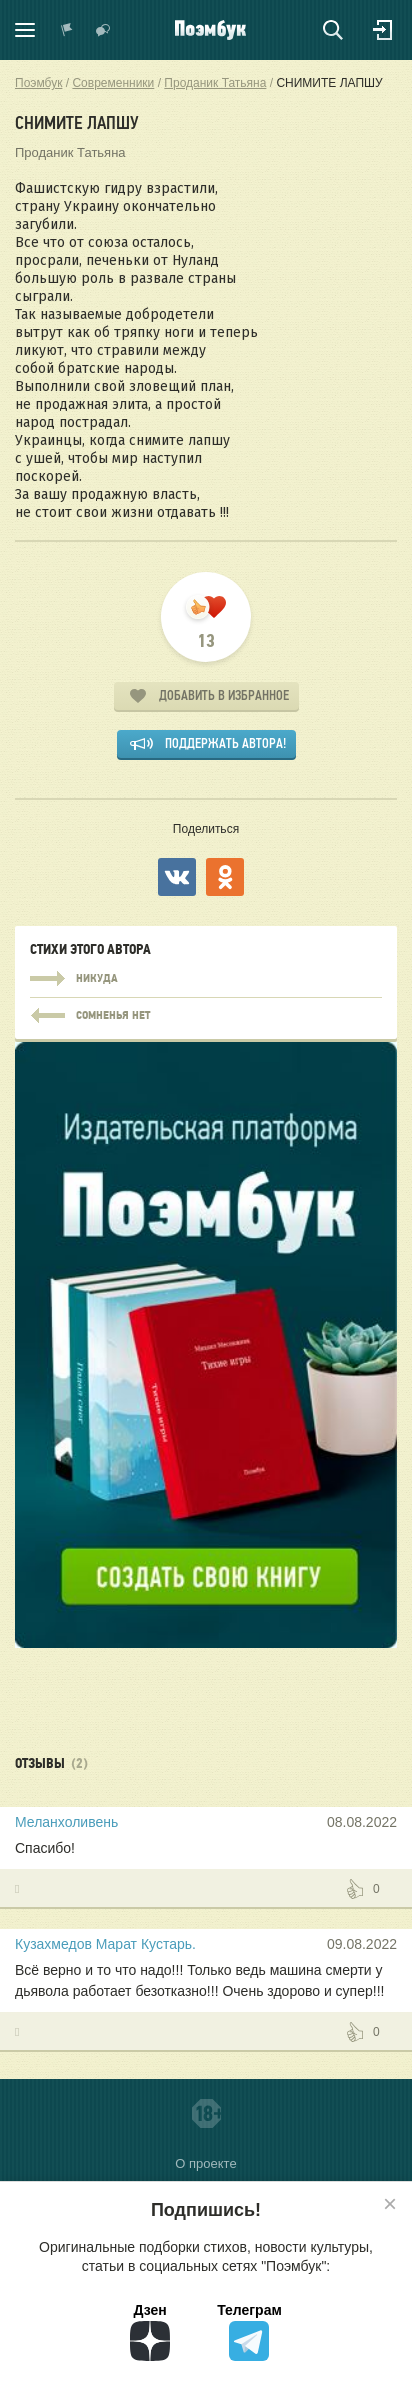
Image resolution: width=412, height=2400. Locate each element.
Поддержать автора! (225, 743)
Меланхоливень (66, 1822)
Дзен (150, 2331)
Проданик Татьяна (70, 152)
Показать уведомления (67, 30)
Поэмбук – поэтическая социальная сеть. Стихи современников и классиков (210, 30)
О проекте (205, 2163)
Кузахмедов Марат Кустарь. (105, 1944)
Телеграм (249, 2331)
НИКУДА (206, 979)
